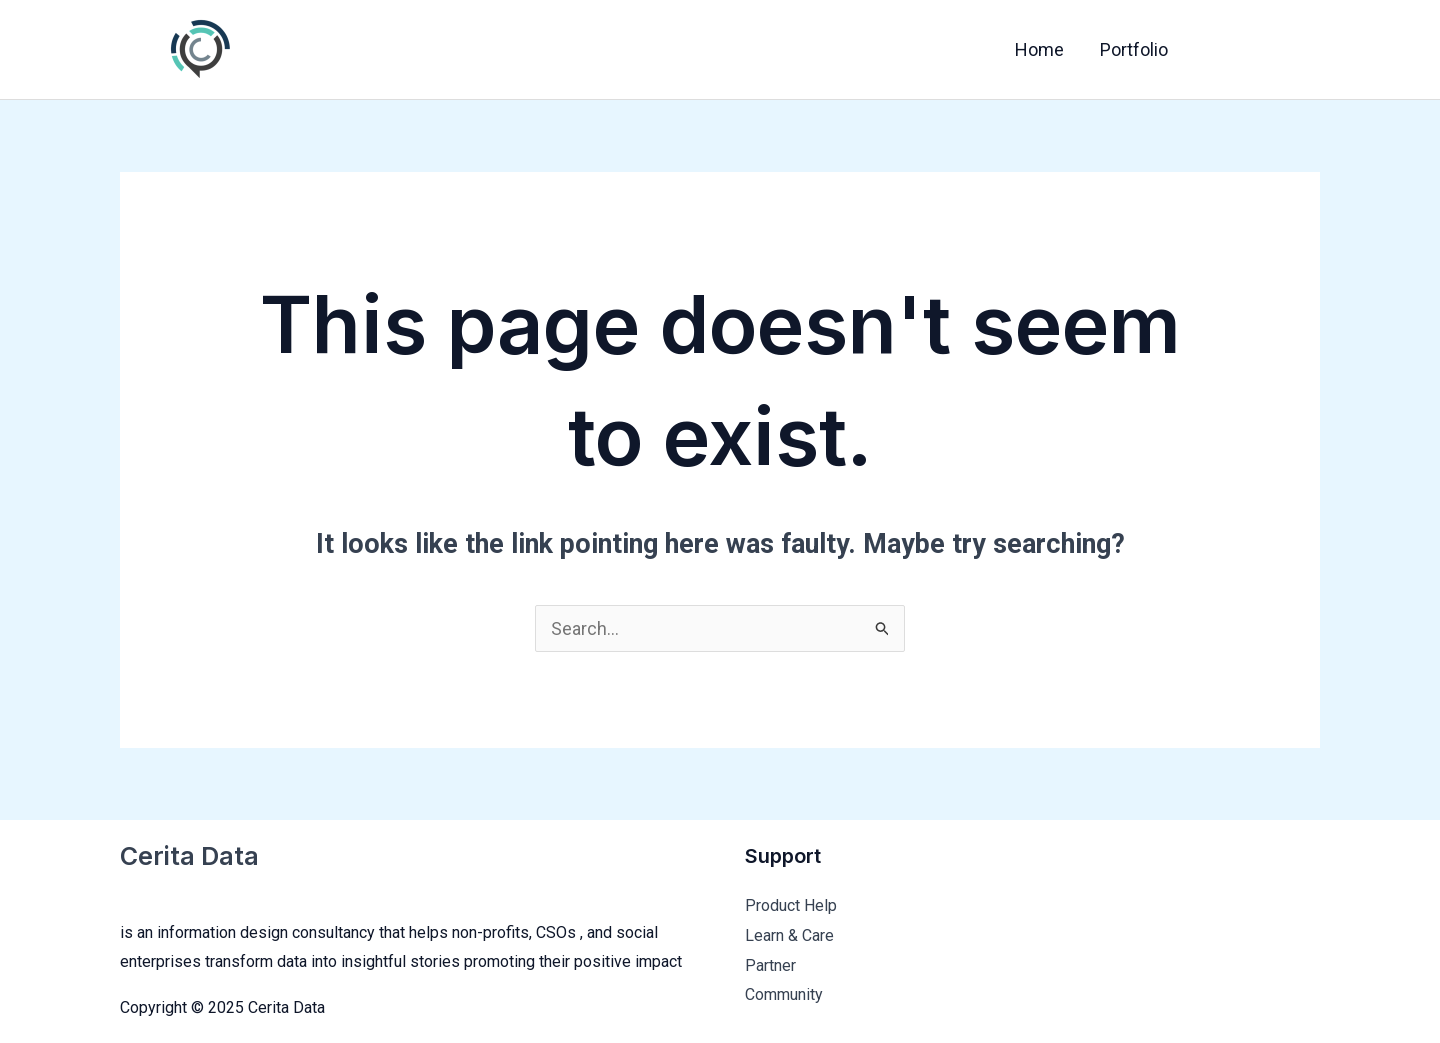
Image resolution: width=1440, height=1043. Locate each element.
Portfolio (1134, 49)
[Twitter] (1263, 51)
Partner (770, 965)
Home (1039, 49)
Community (784, 994)
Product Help (791, 905)
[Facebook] (1221, 51)
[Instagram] (1305, 51)
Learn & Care (789, 935)
